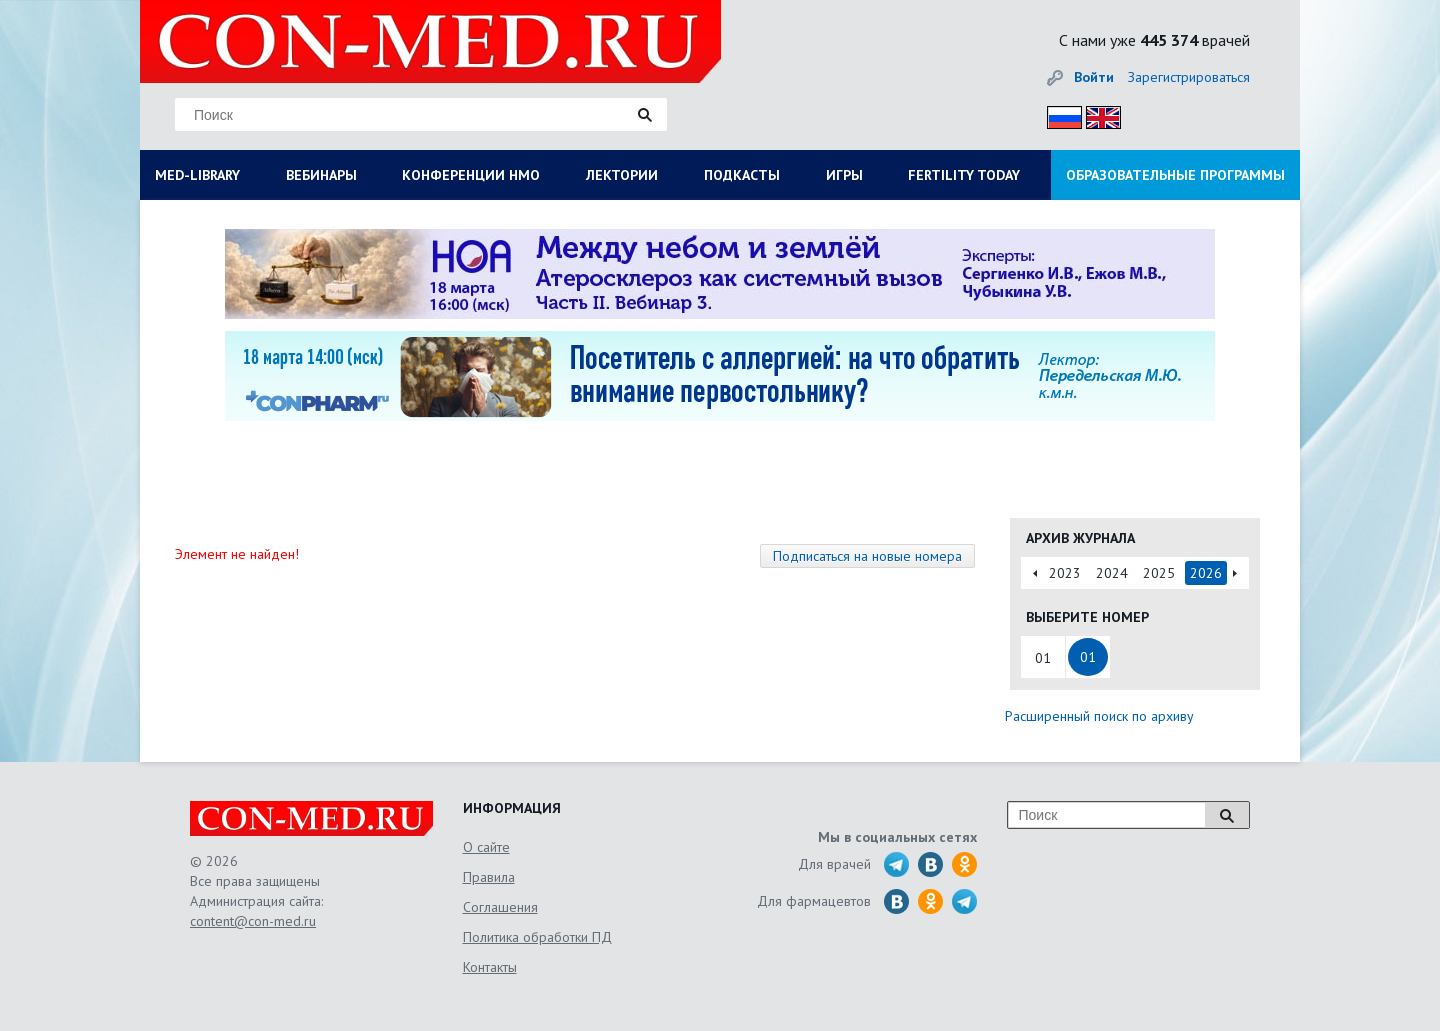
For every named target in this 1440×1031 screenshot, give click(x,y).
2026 (1206, 573)
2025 (1159, 573)
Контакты (490, 967)
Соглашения (500, 907)
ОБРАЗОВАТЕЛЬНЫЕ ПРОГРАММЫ (1175, 175)
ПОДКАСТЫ (742, 175)
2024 (1112, 573)
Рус (1058, 114)
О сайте (486, 847)
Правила (489, 877)
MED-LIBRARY (197, 175)
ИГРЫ (844, 175)
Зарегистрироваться (1189, 77)
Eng (1098, 114)
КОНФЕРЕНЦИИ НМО (471, 175)
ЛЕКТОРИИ (622, 175)
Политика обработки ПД (537, 937)
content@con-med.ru (253, 921)
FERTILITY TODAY (964, 175)
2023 (1065, 573)
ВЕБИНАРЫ (321, 175)
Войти (1094, 77)
